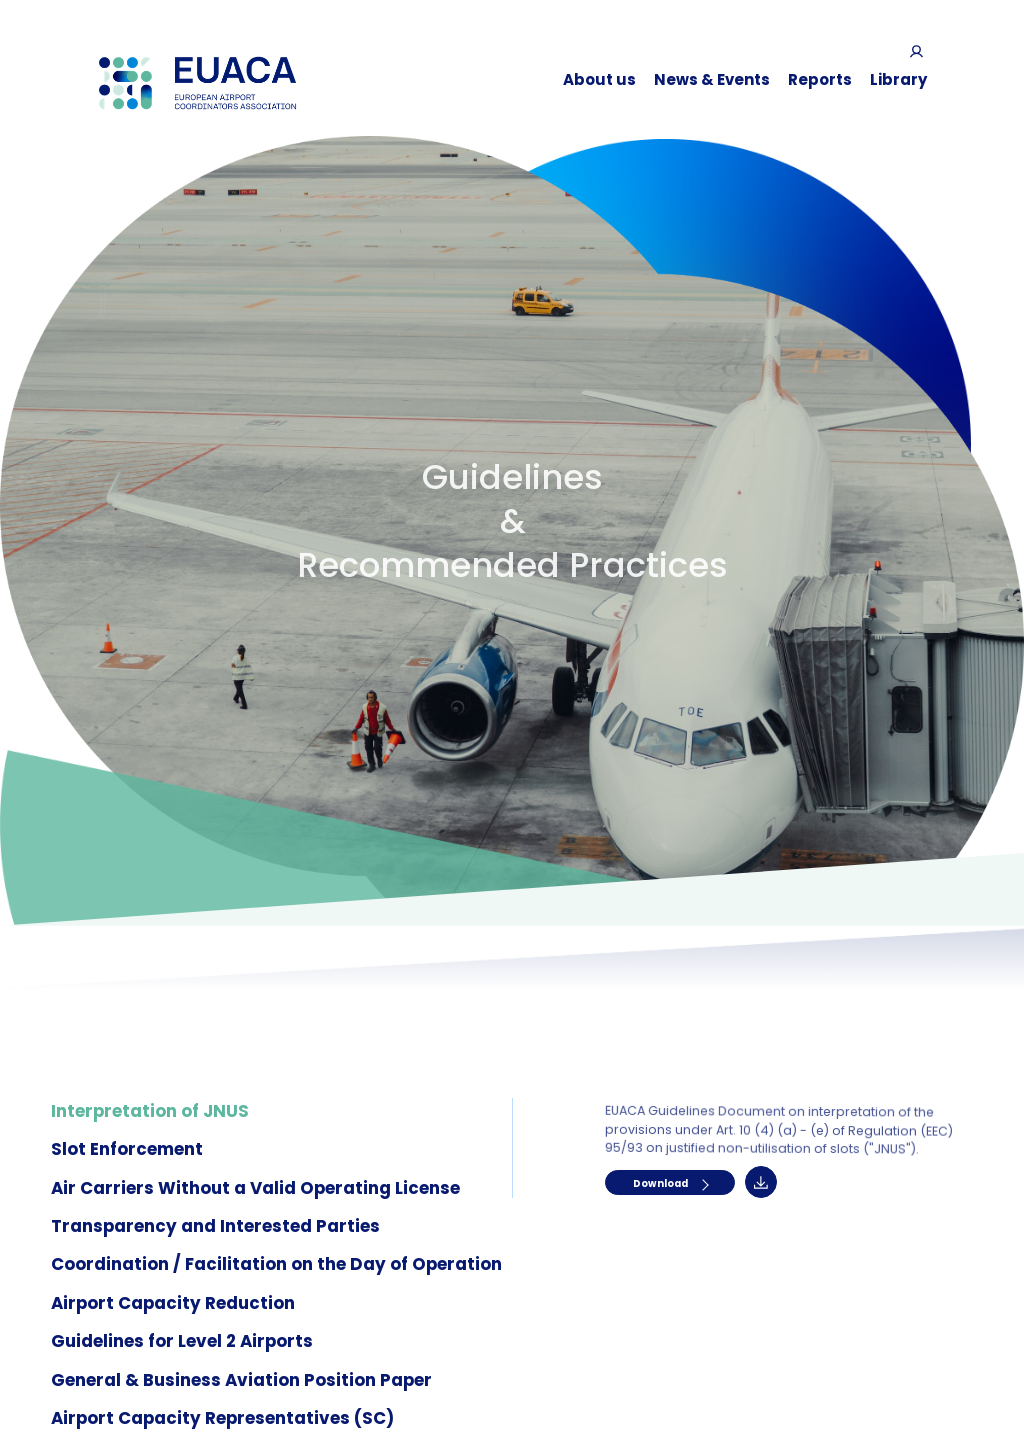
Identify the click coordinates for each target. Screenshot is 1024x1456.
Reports (820, 79)
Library (898, 79)
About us (599, 79)
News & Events (712, 79)
